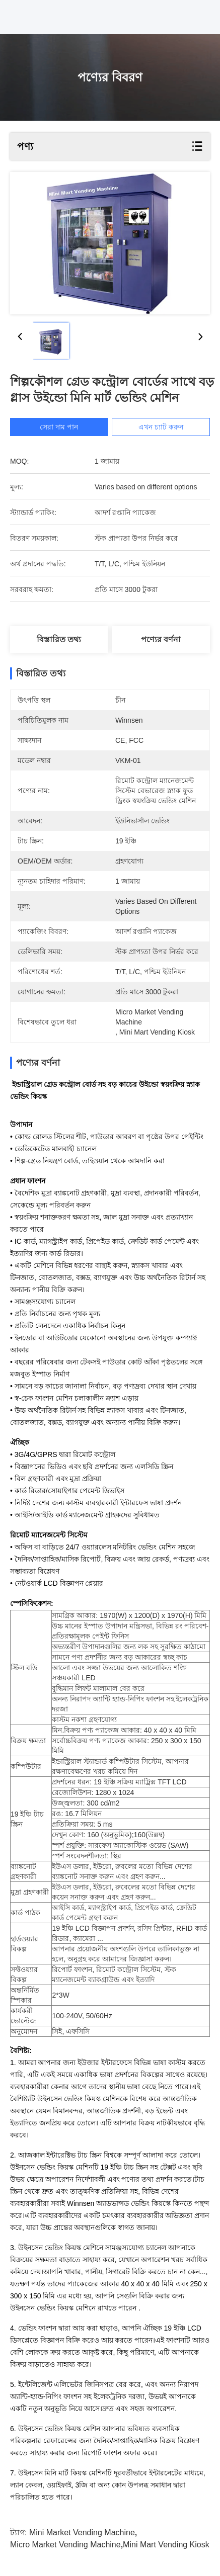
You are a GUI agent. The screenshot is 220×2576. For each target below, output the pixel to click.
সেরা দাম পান (59, 427)
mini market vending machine (82, 2532)
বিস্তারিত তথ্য (59, 639)
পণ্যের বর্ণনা (161, 639)
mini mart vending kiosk (166, 2544)
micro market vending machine (65, 2544)
